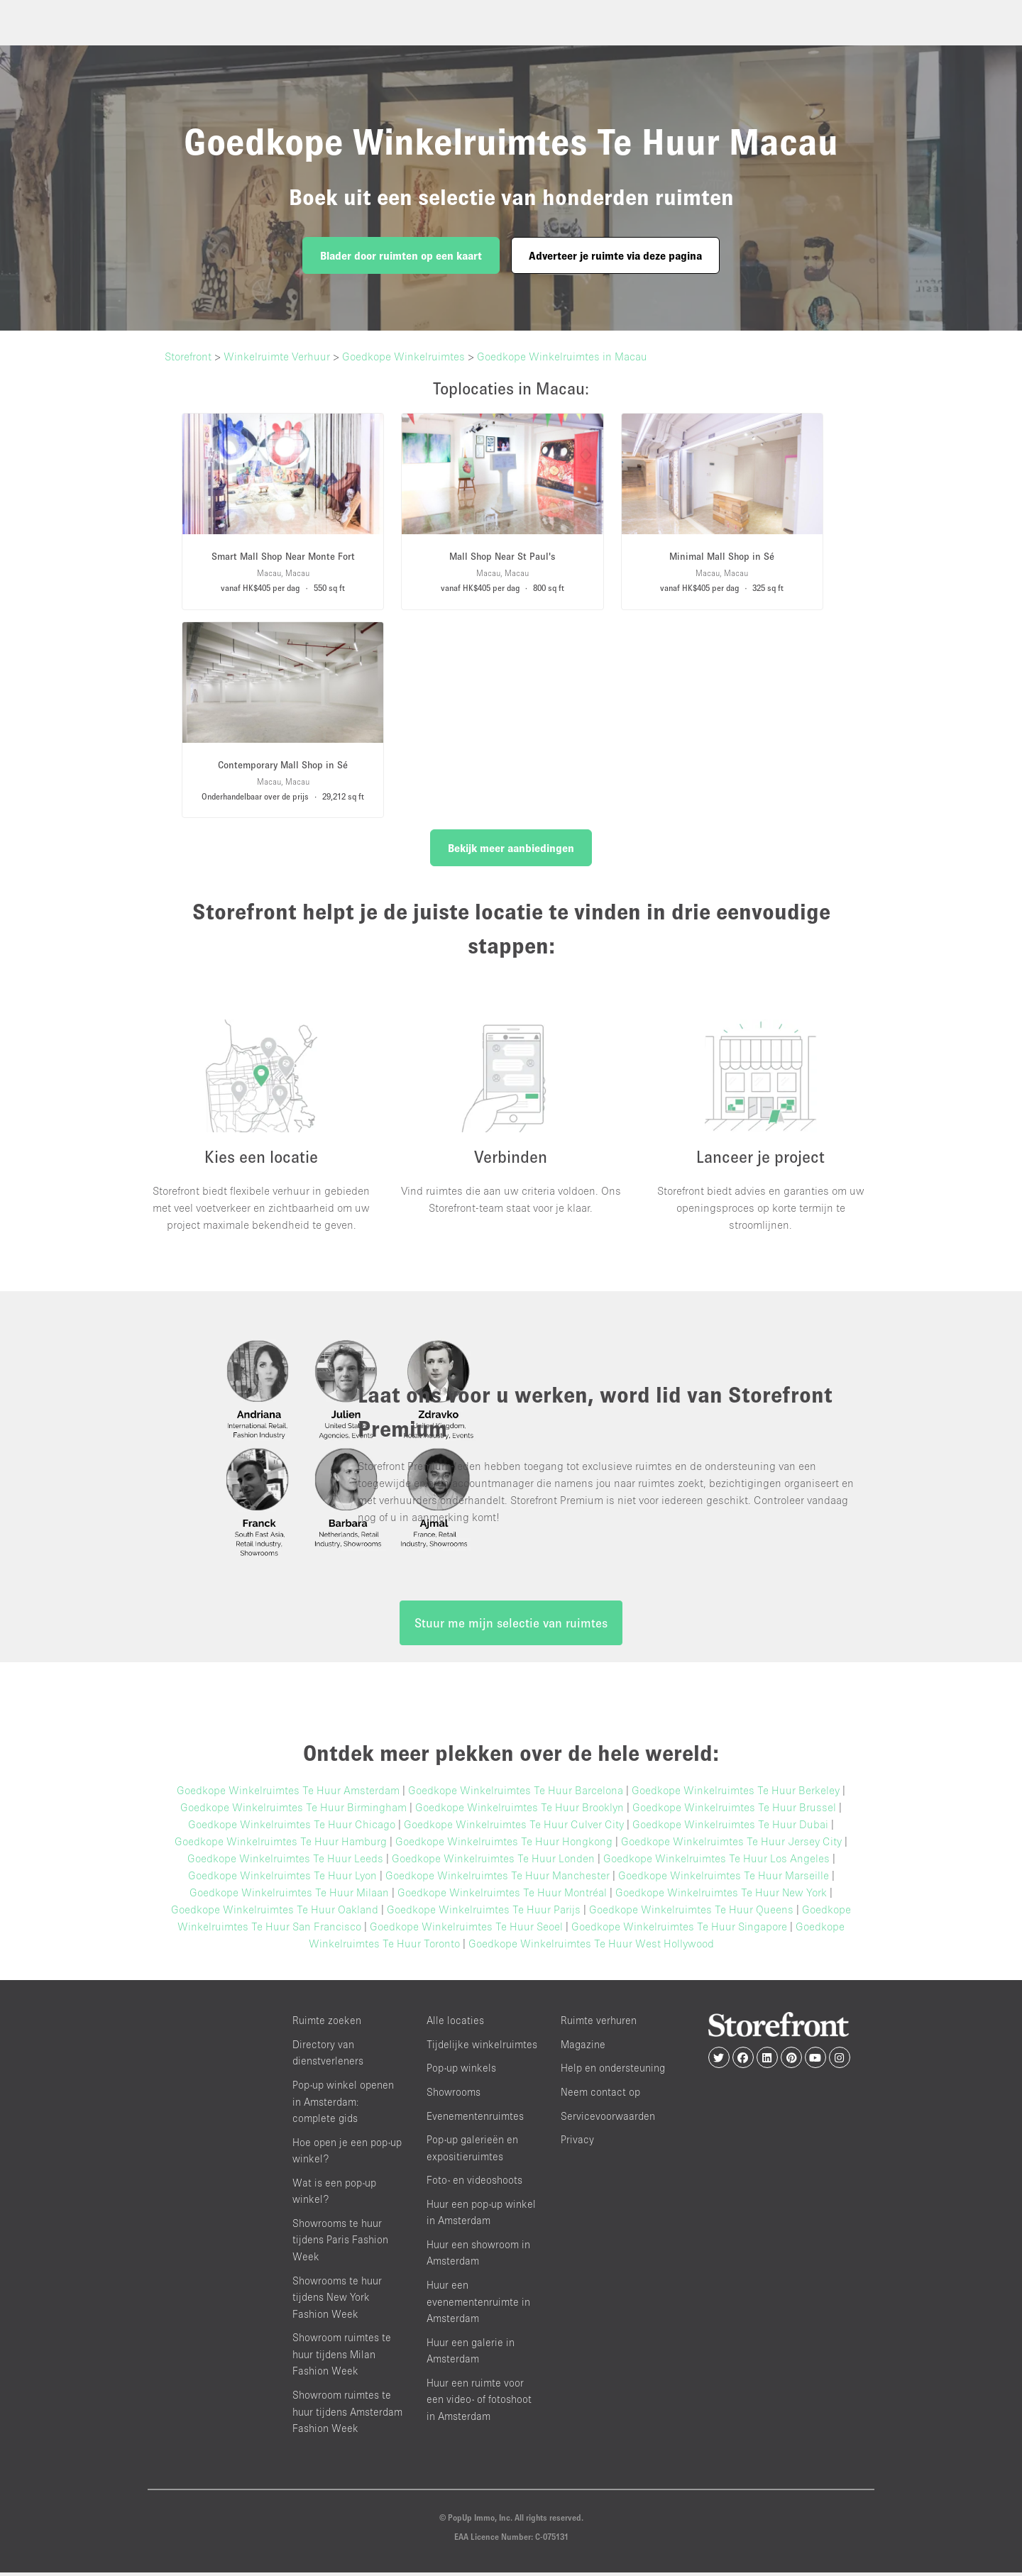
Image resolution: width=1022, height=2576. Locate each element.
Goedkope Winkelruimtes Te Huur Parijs (484, 1913)
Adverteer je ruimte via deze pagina (615, 255)
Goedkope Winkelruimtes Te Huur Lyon (282, 1879)
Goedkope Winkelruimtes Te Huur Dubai (730, 1828)
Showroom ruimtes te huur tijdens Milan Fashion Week (341, 2358)
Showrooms (453, 2096)
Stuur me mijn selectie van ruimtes (511, 1627)
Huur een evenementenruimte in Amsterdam (478, 2305)
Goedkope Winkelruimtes (403, 356)
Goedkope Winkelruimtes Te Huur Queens (691, 1913)
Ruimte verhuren (599, 2024)
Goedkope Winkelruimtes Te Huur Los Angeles (716, 1862)
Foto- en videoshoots (474, 2184)
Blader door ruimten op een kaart (401, 255)
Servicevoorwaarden (608, 2119)
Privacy (577, 2144)
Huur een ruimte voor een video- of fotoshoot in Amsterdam (479, 2403)
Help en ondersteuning (613, 2072)
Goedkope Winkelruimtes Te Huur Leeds (285, 1862)
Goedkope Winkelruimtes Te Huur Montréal (502, 1896)
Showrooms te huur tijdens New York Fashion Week (337, 2300)
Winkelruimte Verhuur (277, 356)
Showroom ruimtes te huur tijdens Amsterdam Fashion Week (347, 2415)
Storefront (188, 356)
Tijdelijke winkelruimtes (482, 2048)
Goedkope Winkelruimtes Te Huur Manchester (497, 1879)
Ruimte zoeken (326, 2024)
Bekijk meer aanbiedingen (511, 847)
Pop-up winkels (461, 2072)
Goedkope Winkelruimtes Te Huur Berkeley (736, 1794)
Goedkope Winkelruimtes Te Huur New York (721, 1896)
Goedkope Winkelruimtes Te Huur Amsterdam (288, 1794)
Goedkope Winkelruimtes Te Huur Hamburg (281, 1845)
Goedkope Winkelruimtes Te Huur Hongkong (503, 1845)
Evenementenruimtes (475, 2119)
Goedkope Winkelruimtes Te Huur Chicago (291, 1828)
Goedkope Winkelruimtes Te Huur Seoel (466, 1930)
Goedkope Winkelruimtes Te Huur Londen (493, 1862)
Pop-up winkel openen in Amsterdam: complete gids (343, 2105)
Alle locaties (455, 2024)
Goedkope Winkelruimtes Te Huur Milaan (289, 1896)
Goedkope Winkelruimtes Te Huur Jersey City (731, 1845)
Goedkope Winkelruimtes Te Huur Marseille (723, 1879)
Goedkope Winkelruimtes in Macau (562, 356)
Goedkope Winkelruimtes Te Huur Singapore (679, 1930)
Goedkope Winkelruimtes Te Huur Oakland (274, 1913)
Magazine (583, 2048)
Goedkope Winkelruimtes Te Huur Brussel (734, 1811)
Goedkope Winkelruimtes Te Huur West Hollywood (591, 1947)
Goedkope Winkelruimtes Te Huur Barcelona (515, 1794)
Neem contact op (600, 2096)
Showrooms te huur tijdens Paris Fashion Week (340, 2244)
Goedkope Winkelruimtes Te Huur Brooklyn (519, 1811)
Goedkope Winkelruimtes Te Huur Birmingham (293, 1811)
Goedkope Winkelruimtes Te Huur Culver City (514, 1828)
